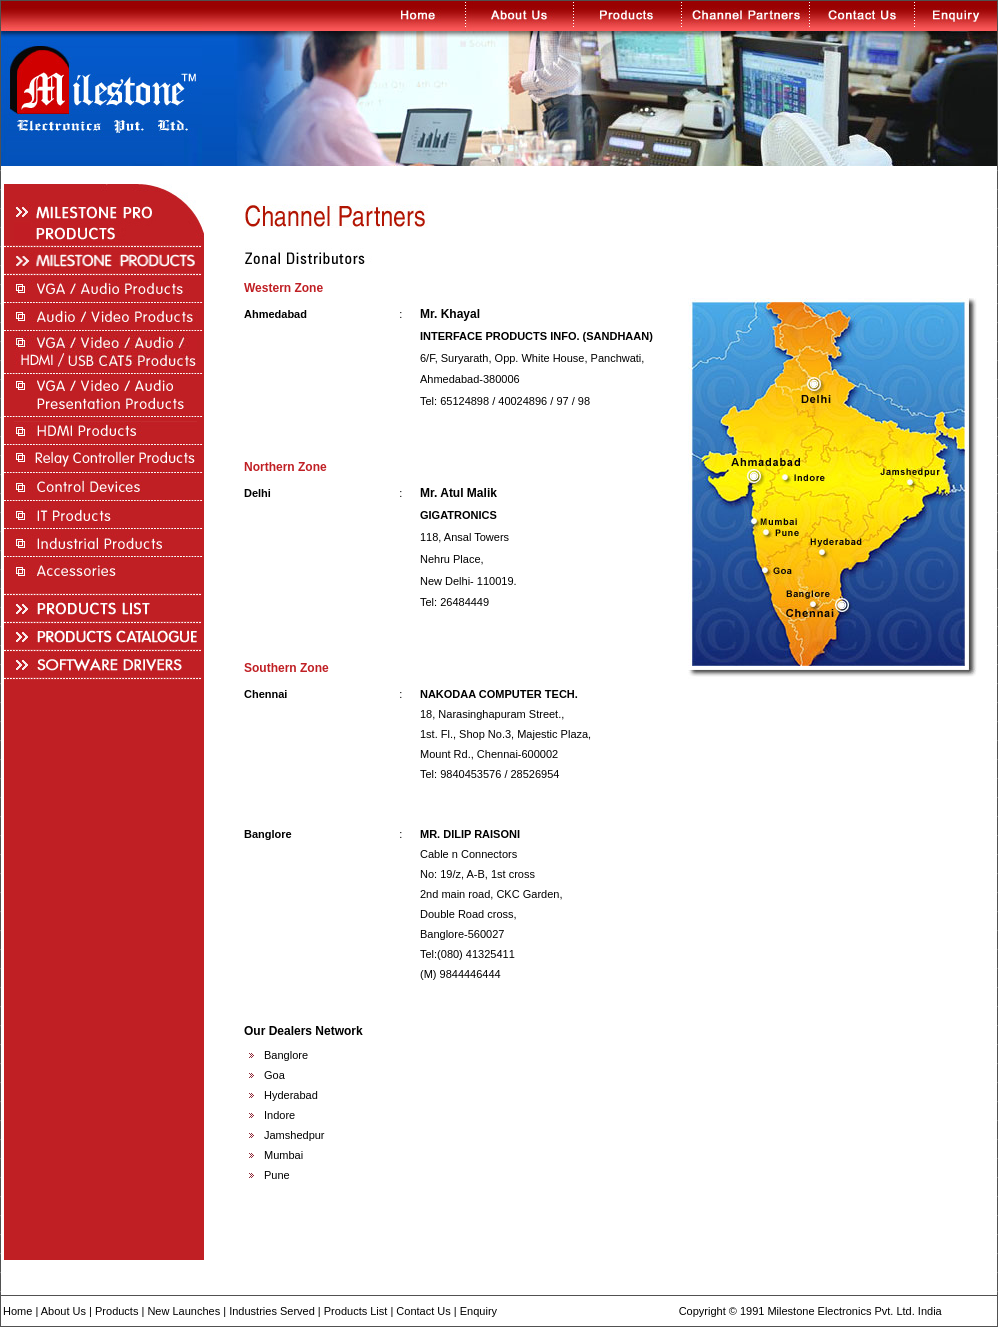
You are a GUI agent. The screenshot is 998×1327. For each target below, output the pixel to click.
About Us (63, 1311)
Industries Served (272, 1311)
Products (116, 1311)
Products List (356, 1311)
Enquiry (478, 1311)
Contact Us (423, 1311)
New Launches (183, 1311)
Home (17, 1311)
